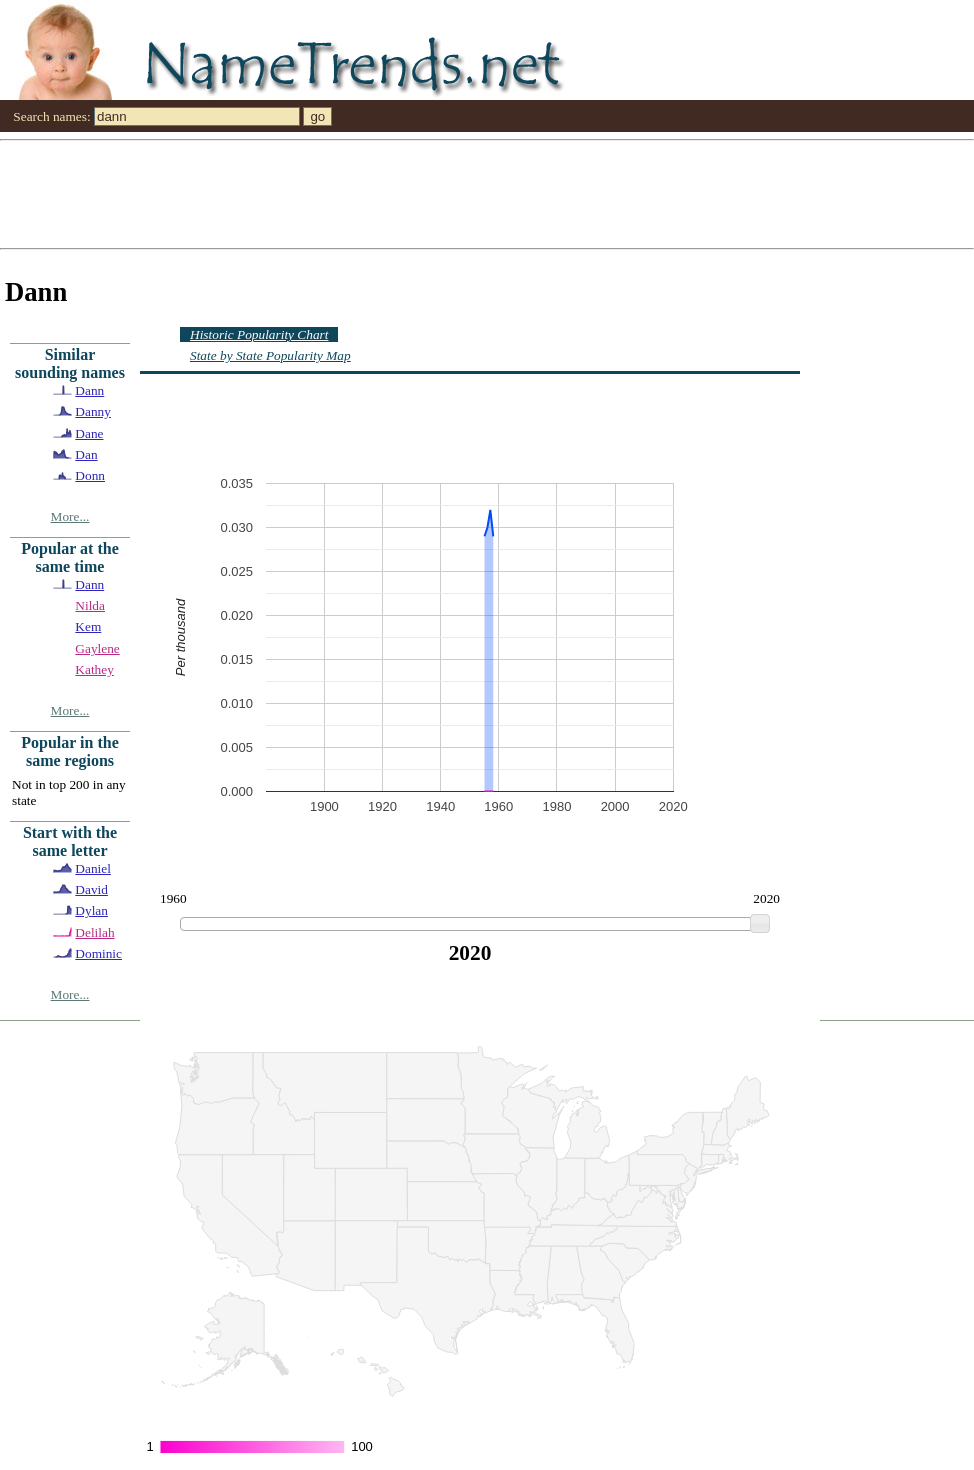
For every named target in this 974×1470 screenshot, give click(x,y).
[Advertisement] (288, 193)
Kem (88, 626)
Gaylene (97, 648)
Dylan (91, 910)
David (91, 889)
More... (70, 516)
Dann (89, 390)
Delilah (94, 932)
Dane (89, 433)
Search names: (51, 116)
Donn (90, 475)
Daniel (93, 868)
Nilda (90, 605)
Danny (93, 411)
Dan (86, 454)
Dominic (98, 953)
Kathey (94, 669)
